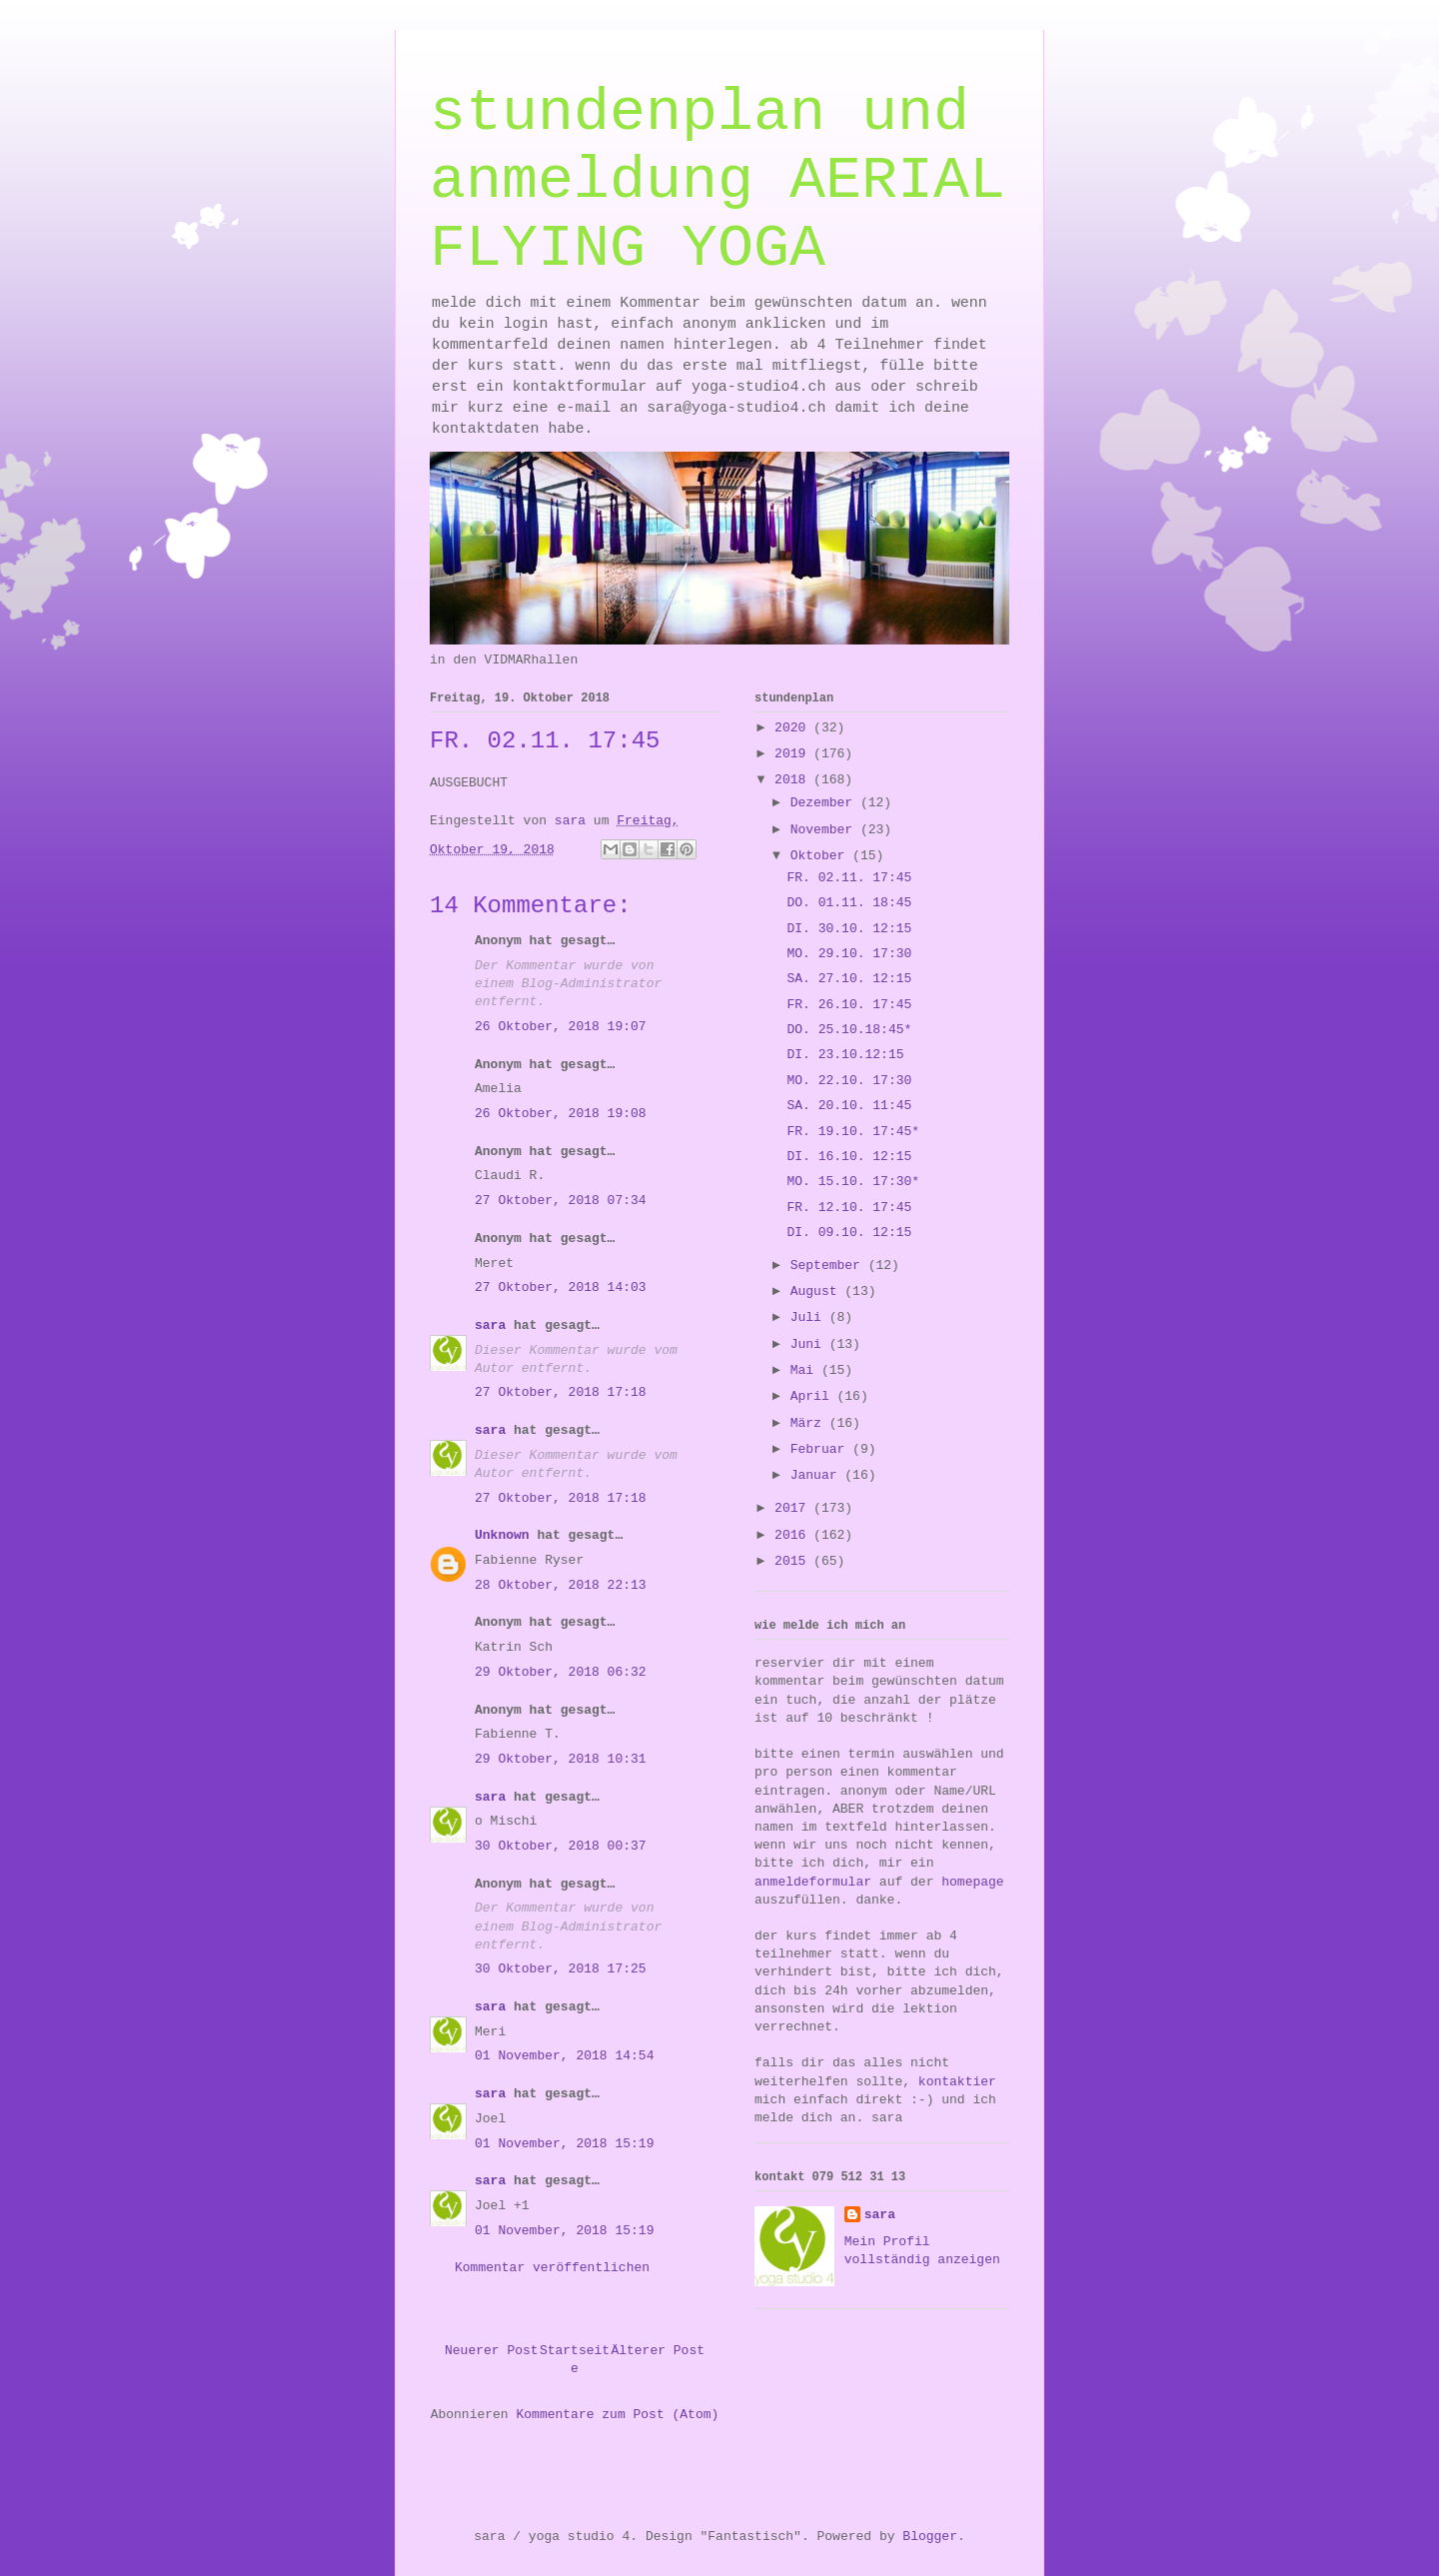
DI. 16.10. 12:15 (848, 1156)
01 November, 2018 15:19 (564, 2143)
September (829, 1265)
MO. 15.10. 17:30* (852, 1181)
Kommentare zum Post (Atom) (617, 2414)
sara (490, 1325)
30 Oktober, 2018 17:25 (561, 1968)
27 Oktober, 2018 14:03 (561, 1287)
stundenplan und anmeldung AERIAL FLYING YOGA (717, 181)
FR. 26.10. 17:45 (848, 1004)
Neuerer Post (492, 2350)
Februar (821, 1449)
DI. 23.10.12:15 (844, 1054)
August (817, 1291)
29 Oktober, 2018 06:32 (561, 1672)
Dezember (825, 802)
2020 (793, 727)
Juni (809, 1344)
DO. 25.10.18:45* (848, 1029)
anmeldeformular (812, 1882)
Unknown (502, 1535)
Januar (817, 1475)
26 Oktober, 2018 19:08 (561, 1113)
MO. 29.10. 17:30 (848, 953)
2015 (793, 1561)
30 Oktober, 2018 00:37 (561, 1846)
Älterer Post (658, 2350)
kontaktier (957, 2081)
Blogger (929, 2536)
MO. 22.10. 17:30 (848, 1080)
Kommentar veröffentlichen (552, 2267)
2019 (793, 753)
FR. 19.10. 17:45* (852, 1131)
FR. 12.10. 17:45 (848, 1207)
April (813, 1396)
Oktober (821, 855)
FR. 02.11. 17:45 (848, 877)
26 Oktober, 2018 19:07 (561, 1026)
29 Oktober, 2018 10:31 (561, 1759)
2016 (793, 1535)
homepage (972, 1882)
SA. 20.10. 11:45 (848, 1105)
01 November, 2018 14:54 (564, 2055)
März (809, 1423)
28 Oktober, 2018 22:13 (561, 1585)
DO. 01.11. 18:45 (848, 902)
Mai (805, 1370)
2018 (793, 779)
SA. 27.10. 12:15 (848, 978)
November (825, 829)
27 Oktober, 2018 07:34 (561, 1200)
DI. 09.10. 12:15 (848, 1232)
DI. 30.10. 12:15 (848, 928)
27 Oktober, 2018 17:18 (561, 1392)
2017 (793, 1508)
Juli (809, 1317)
